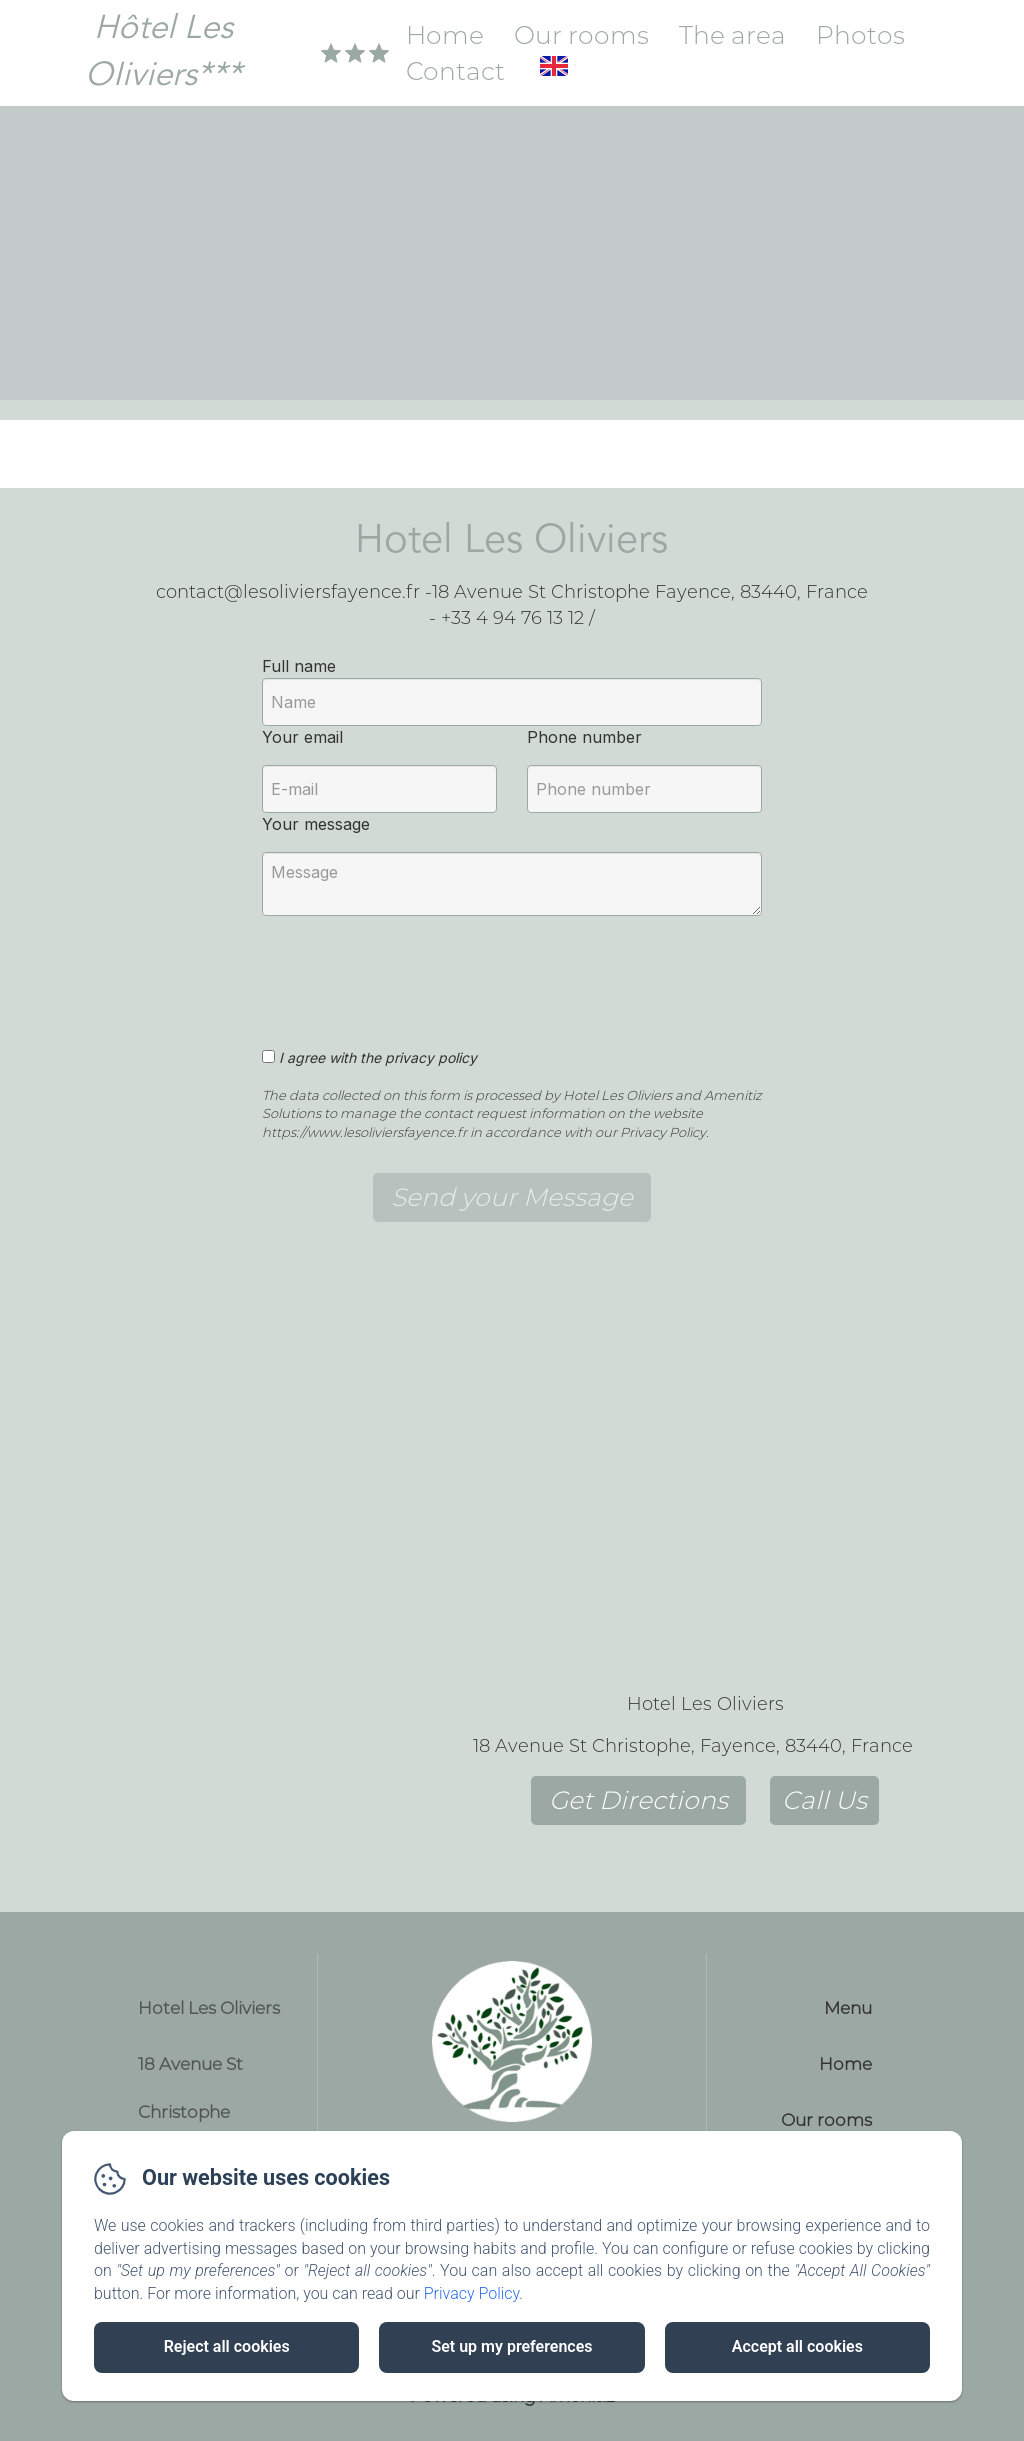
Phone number (584, 737)
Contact (455, 71)
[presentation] (415, 971)
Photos (860, 35)
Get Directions (638, 1800)
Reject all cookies (227, 2346)
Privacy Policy (472, 2293)
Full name (299, 666)
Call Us (824, 1800)
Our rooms (581, 35)
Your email (302, 737)
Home (445, 35)
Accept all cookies (797, 2346)
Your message (316, 824)
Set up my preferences (511, 2346)
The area (732, 35)
